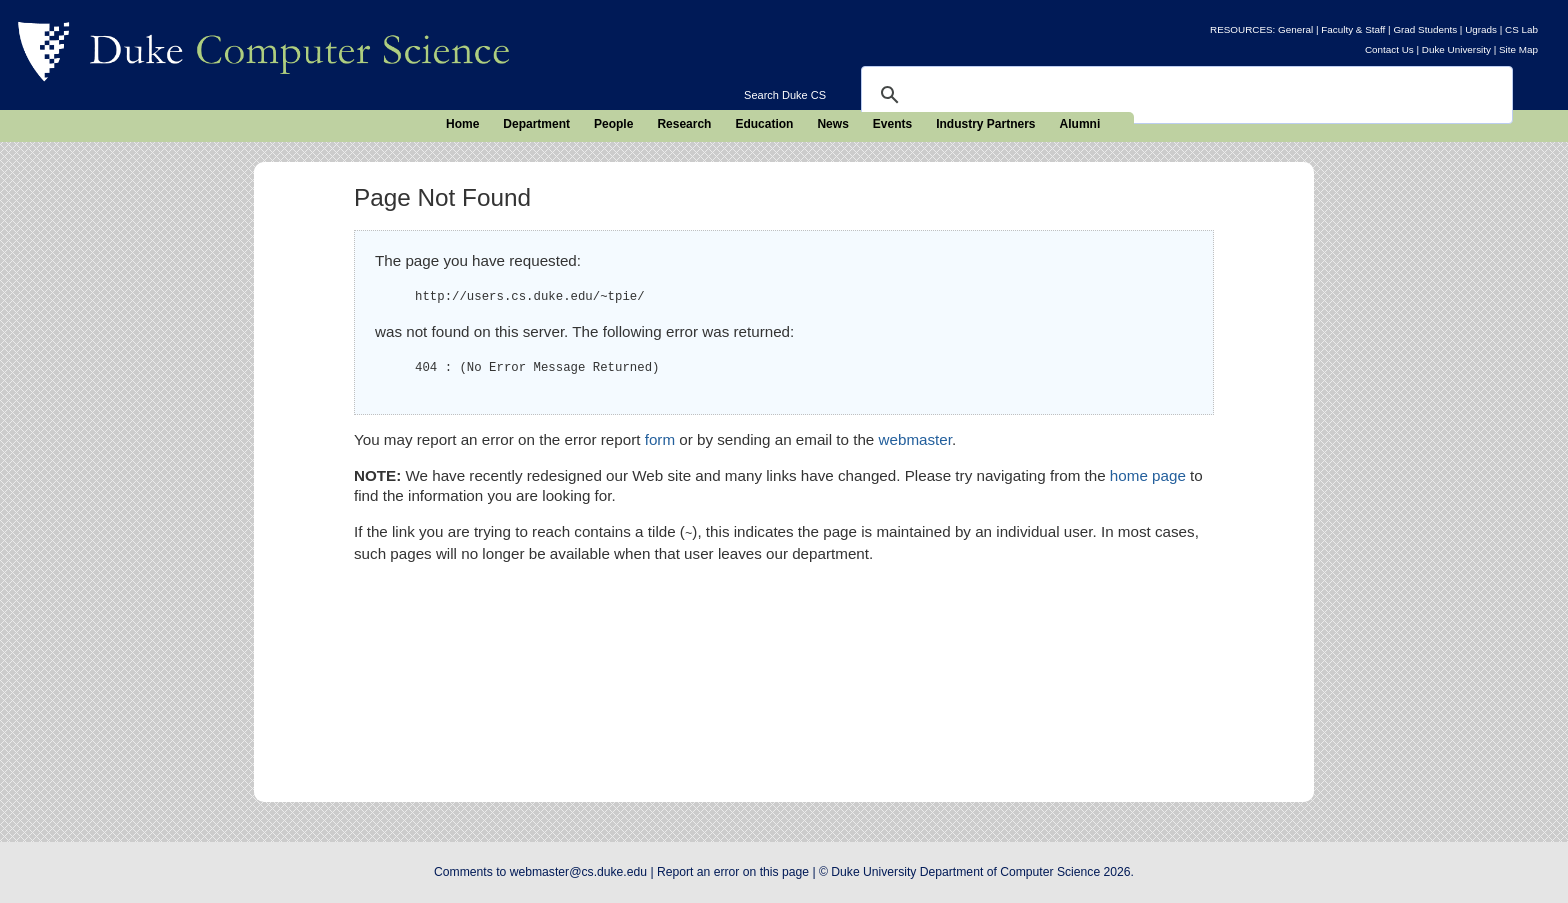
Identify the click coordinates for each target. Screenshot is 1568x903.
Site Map (1518, 49)
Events (892, 124)
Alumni (1080, 124)
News (832, 124)
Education (764, 124)
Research (684, 124)
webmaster (915, 439)
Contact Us (1389, 49)
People (613, 124)
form (660, 439)
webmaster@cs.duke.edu (578, 872)
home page (1148, 475)
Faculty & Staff (1353, 29)
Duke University (1456, 49)
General (1295, 29)
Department (536, 124)
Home (462, 124)
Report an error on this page (733, 872)
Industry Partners (985, 124)
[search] (1184, 95)
